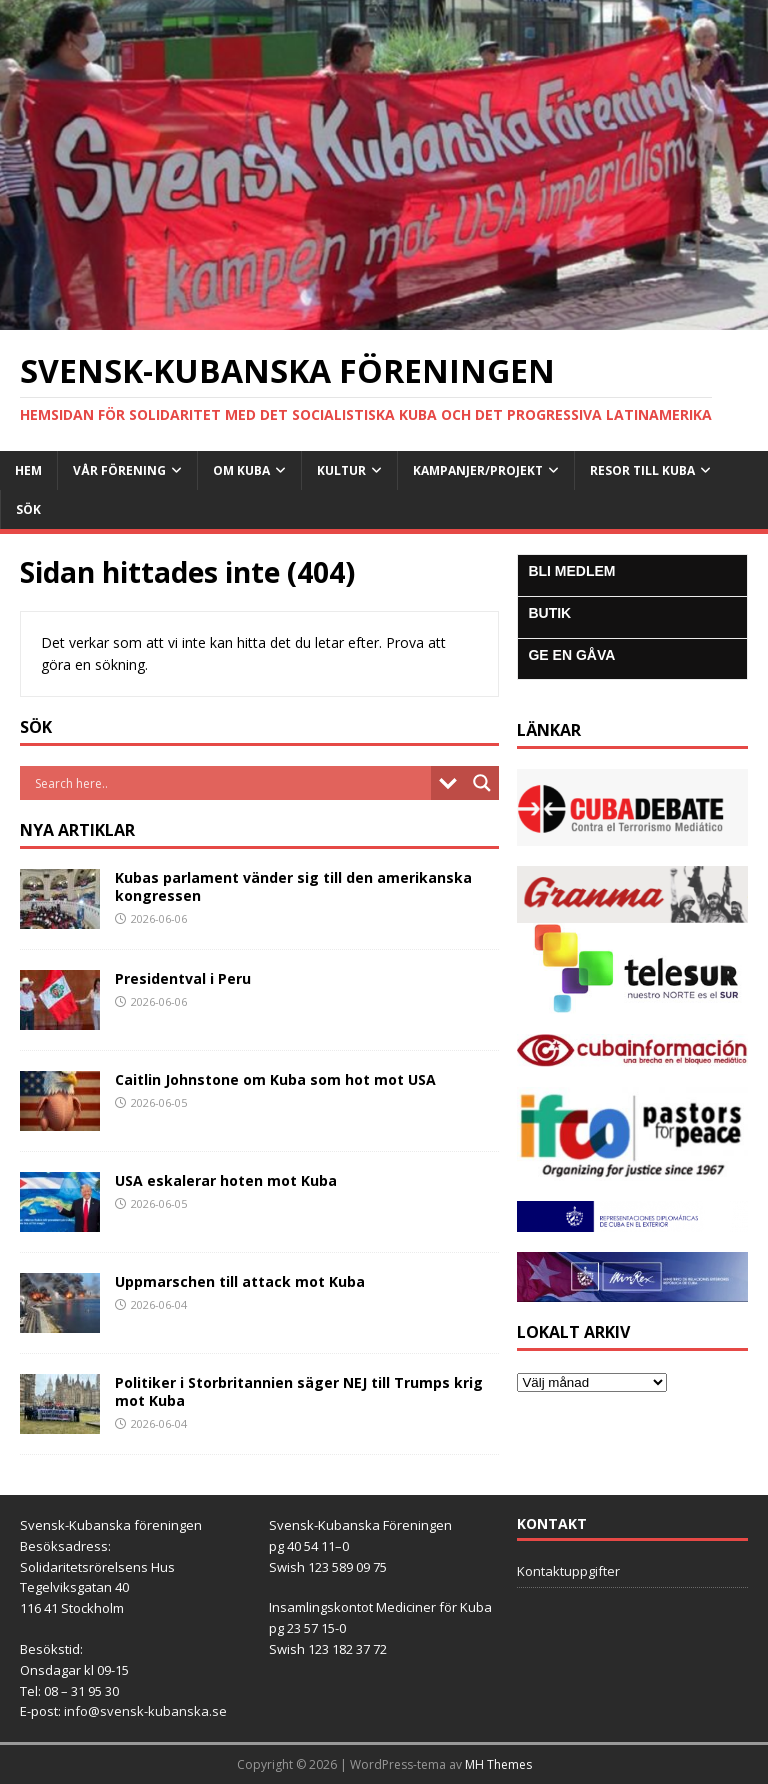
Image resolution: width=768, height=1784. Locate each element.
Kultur (341, 470)
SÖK (28, 509)
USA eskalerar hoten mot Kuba (226, 1180)
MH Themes (498, 1764)
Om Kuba (241, 470)
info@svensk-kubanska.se (145, 1711)
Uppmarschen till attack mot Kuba (240, 1281)
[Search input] (230, 783)
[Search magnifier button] (482, 783)
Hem (28, 470)
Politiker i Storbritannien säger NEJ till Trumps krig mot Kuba (299, 1391)
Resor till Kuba (642, 470)
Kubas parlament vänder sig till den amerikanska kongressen (293, 886)
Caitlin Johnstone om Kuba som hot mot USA (275, 1079)
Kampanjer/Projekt (478, 470)
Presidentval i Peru (183, 978)
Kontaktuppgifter (568, 1571)
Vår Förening (119, 470)
